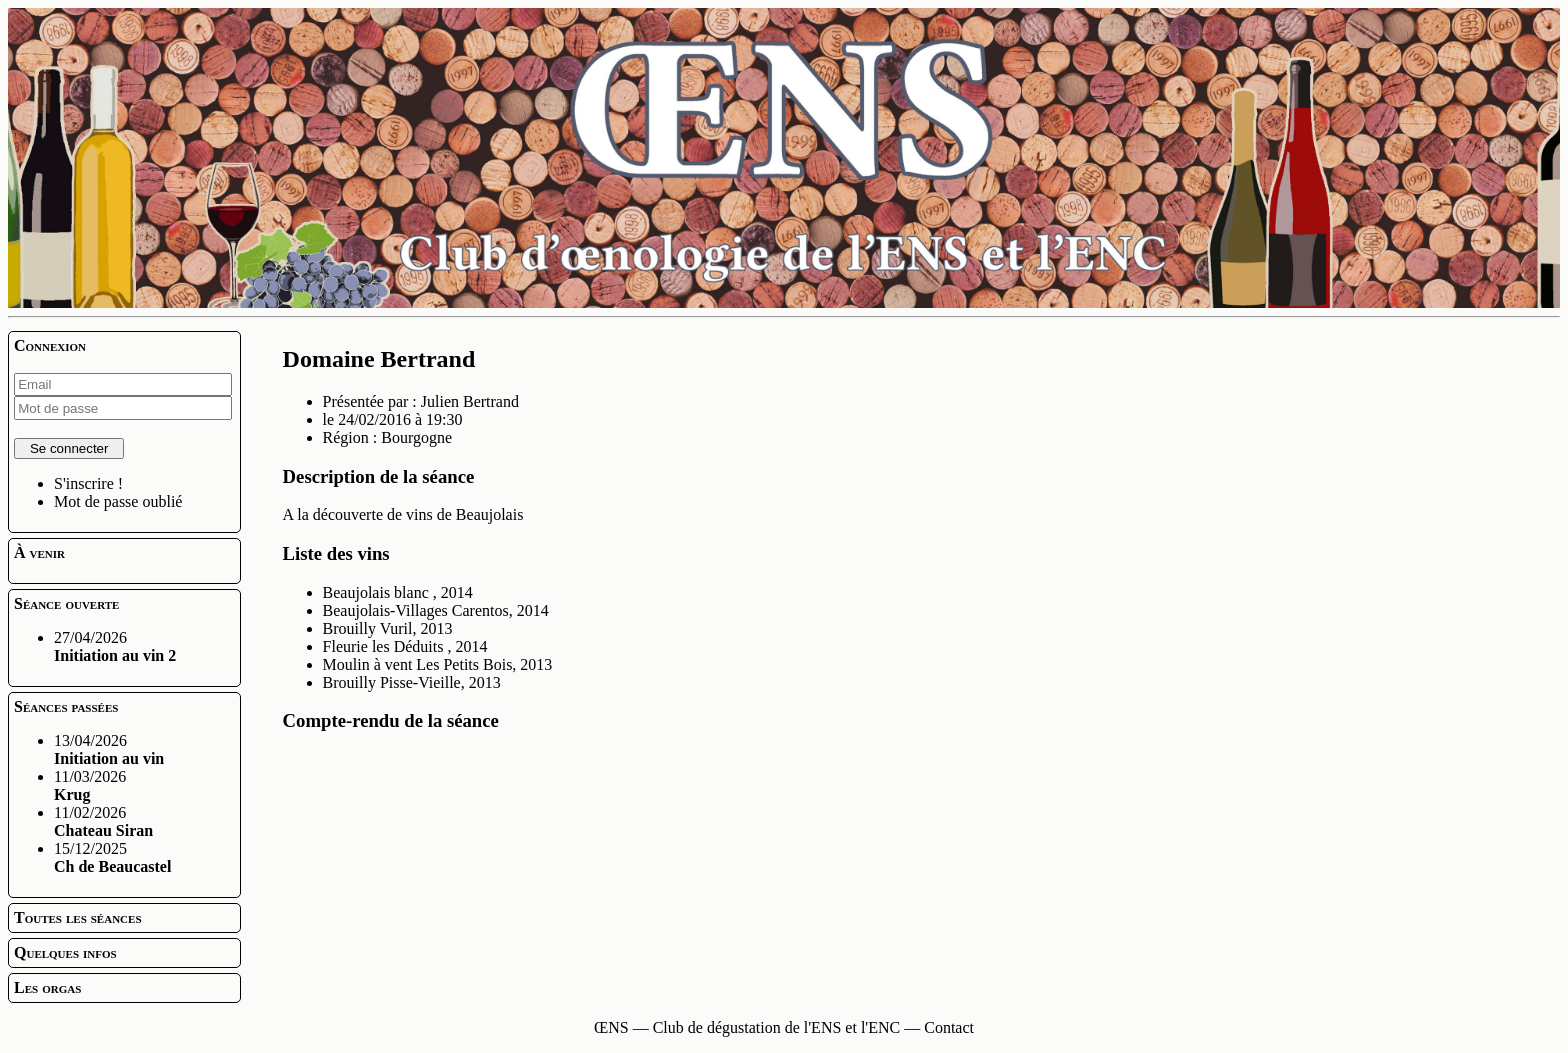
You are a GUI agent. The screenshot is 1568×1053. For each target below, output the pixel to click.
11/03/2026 (90, 785)
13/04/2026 (109, 749)
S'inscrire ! (88, 483)
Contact (949, 1027)
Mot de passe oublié (118, 501)
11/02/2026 (103, 821)
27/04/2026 (115, 646)
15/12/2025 (112, 857)
